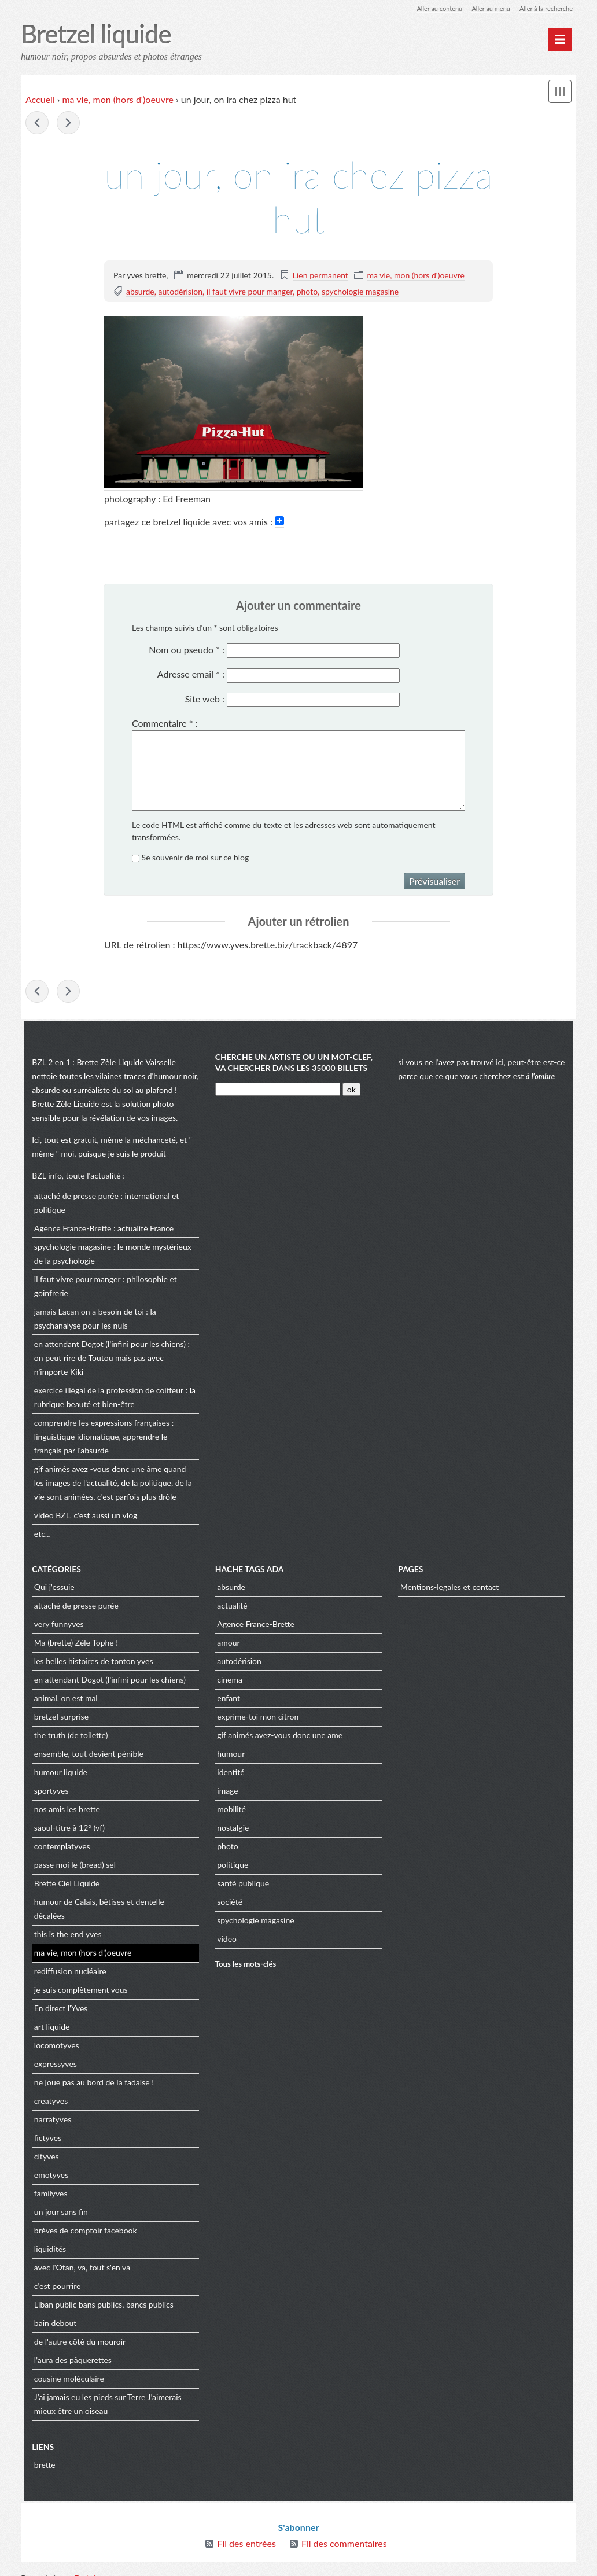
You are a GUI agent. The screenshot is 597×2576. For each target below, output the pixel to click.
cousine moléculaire (66, 2366)
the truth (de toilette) (68, 1737)
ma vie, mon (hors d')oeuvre (118, 100)
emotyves (48, 2162)
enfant (227, 1700)
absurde (140, 292)
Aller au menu (484, 8)
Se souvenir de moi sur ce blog (195, 858)
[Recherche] (277, 1091)
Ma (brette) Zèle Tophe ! (73, 1644)
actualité (231, 1607)
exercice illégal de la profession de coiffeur (105, 1391)
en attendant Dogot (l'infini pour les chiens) (107, 1345)
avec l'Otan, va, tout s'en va (79, 2255)
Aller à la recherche (544, 8)
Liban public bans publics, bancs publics (101, 2292)
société (229, 1903)
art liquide (49, 2014)
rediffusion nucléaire (67, 1959)
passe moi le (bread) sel (72, 1866)
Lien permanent (320, 276)
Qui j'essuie (51, 1589)
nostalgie (232, 1829)
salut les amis (37, 123)
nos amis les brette (64, 1811)
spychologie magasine (360, 292)
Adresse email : (190, 674)
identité (230, 1774)
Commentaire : (165, 724)
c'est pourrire (54, 2274)
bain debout (52, 2311)
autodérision (181, 292)
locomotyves (53, 2033)
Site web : (204, 699)
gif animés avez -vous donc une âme (95, 1470)
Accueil (40, 100)
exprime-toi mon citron (257, 1718)
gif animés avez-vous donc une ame (279, 1737)
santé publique (242, 1885)
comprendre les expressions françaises (99, 1424)
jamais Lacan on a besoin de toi (86, 1313)
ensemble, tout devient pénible (86, 1755)
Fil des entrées (246, 2529)
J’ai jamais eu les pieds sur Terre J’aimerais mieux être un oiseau (105, 2392)
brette (42, 2452)
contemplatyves (59, 1848)
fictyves (44, 2125)
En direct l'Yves (58, 1996)
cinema (229, 1681)
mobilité (230, 1811)
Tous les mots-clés (244, 1965)
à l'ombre (541, 1078)
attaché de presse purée (73, 1197)
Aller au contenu (429, 8)
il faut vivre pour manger (250, 292)
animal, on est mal (63, 1700)
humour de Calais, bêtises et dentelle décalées (112, 1903)
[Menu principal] (560, 39)
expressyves (52, 2051)
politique (232, 1866)
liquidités (47, 2237)
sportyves (48, 1792)
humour (230, 1755)
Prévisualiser (434, 882)
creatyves (48, 2088)
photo (307, 292)
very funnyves (56, 1626)
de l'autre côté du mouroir (77, 2329)
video (41, 1516)
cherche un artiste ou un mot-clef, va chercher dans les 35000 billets (292, 1064)
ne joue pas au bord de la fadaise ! (91, 2070)
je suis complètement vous (78, 1977)
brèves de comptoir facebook (82, 2218)
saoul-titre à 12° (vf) (66, 1829)
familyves (48, 2181)
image (226, 1792)
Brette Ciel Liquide (64, 1885)
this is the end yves (65, 1922)
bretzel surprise (58, 1718)
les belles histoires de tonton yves (90, 1663)
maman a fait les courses (68, 123)
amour (227, 1644)
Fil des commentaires (344, 2529)
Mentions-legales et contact (450, 1589)
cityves (43, 2144)
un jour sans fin (58, 2200)
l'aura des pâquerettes (70, 2348)
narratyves (49, 2107)
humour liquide (57, 1774)
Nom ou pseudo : (186, 650)
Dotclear (91, 2564)
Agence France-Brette (70, 1229)
